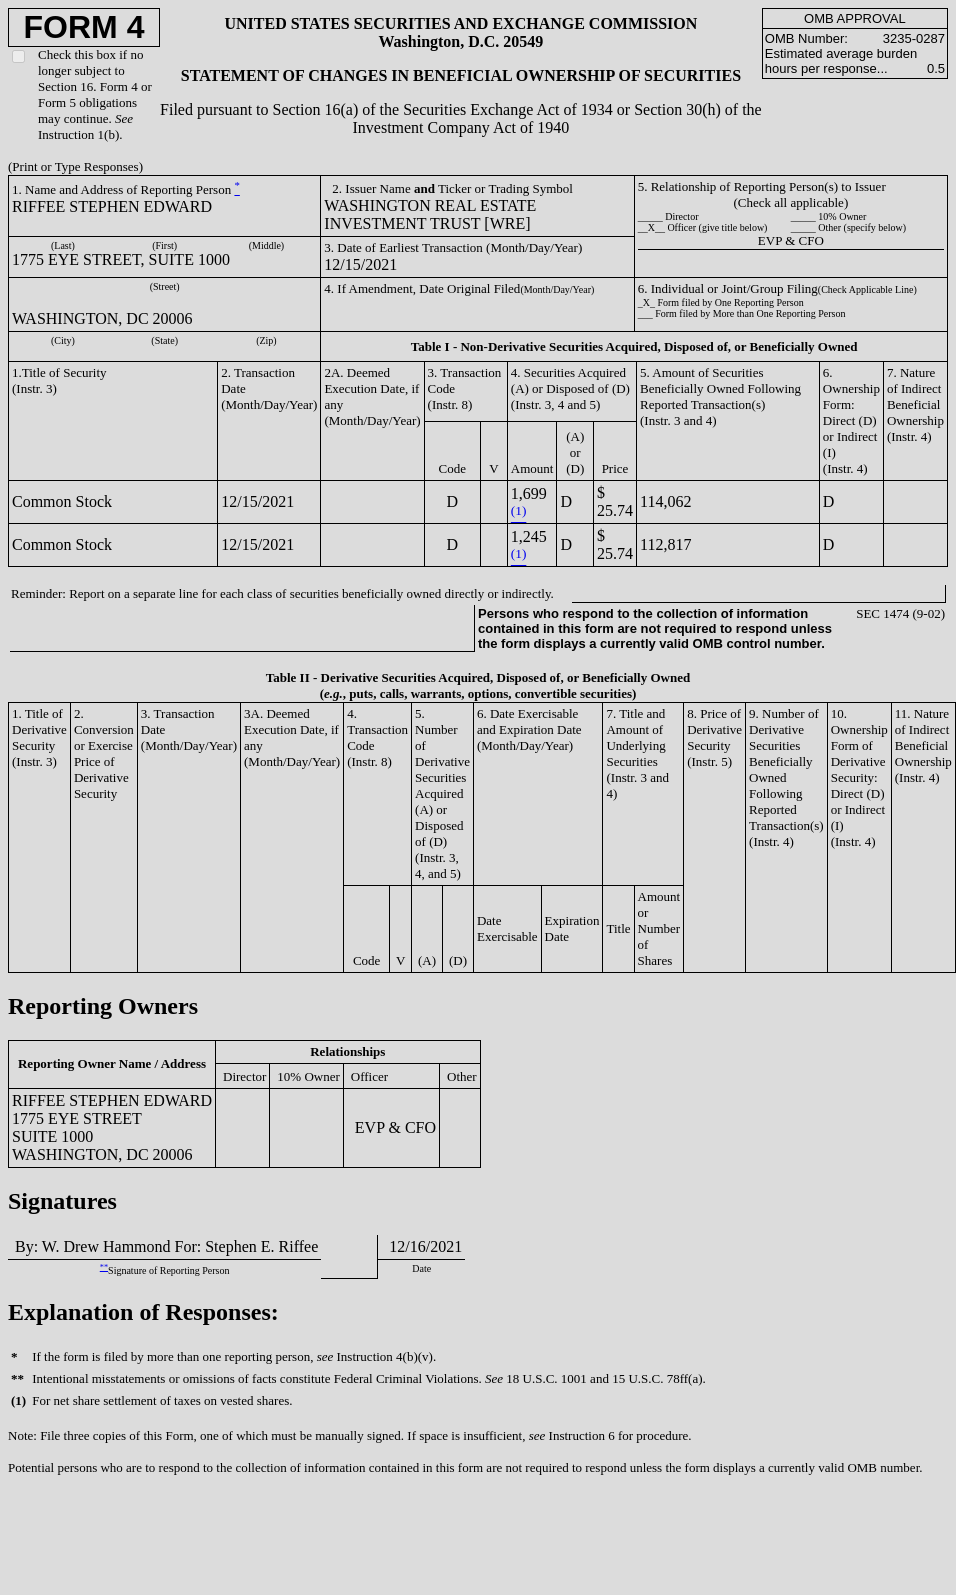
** (104, 1267)
